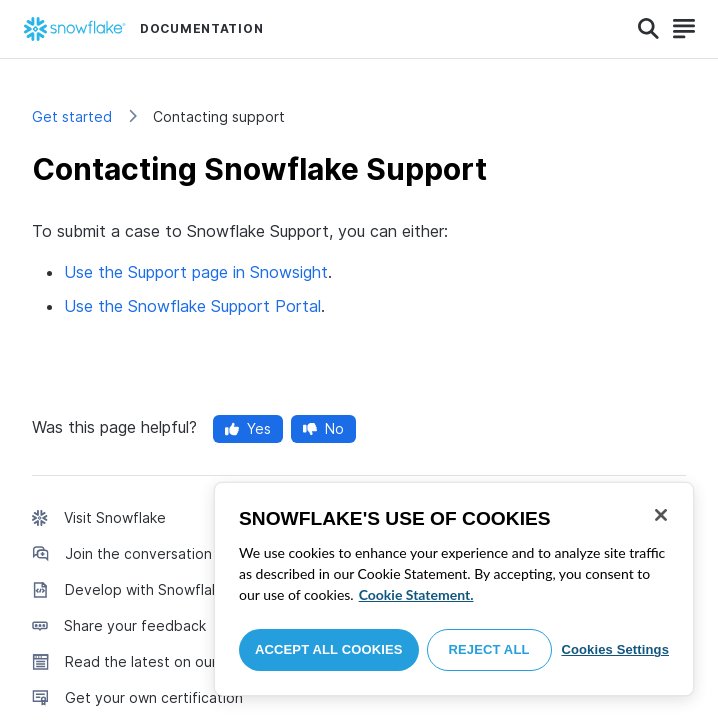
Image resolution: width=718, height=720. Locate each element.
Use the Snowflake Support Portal (192, 306)
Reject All (489, 649)
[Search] (648, 29)
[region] (454, 589)
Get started (72, 116)
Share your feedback (135, 625)
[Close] (661, 515)
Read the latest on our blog (158, 661)
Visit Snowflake (115, 517)
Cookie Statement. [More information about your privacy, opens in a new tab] (416, 594)
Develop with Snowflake (146, 589)
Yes (248, 428)
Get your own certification (154, 697)
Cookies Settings (615, 649)
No (323, 428)
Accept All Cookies (329, 649)
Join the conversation (138, 553)
